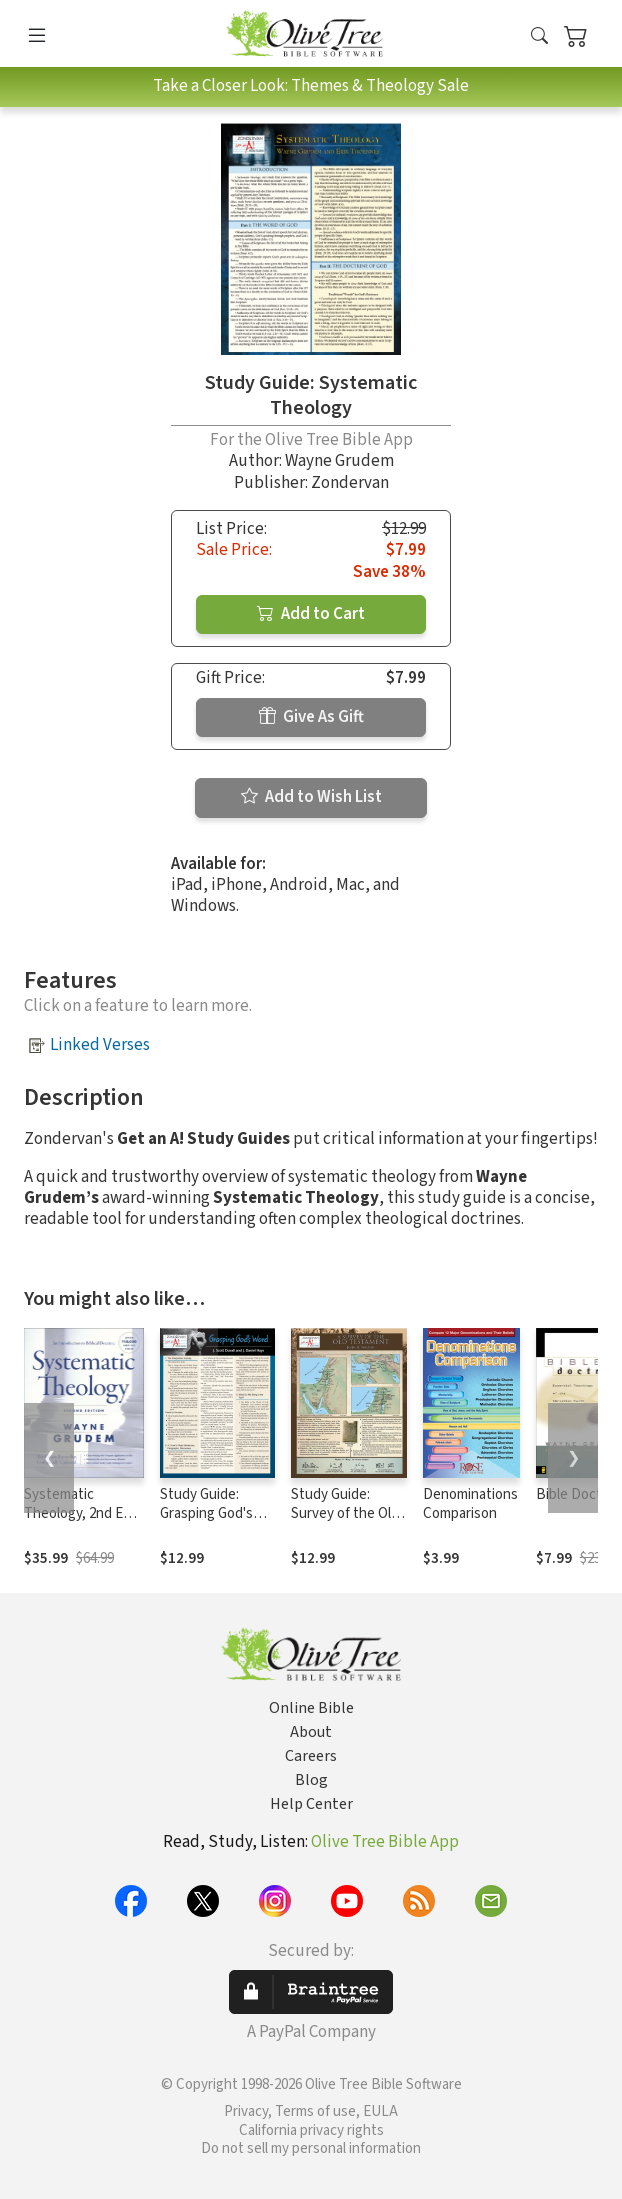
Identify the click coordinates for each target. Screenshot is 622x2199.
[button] (539, 37)
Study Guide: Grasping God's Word (206, 1513)
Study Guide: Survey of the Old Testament (345, 1513)
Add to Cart (311, 614)
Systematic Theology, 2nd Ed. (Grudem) (79, 1513)
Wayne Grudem (339, 461)
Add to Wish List (311, 797)
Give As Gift (311, 717)
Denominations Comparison (470, 1504)
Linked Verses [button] (100, 1045)
